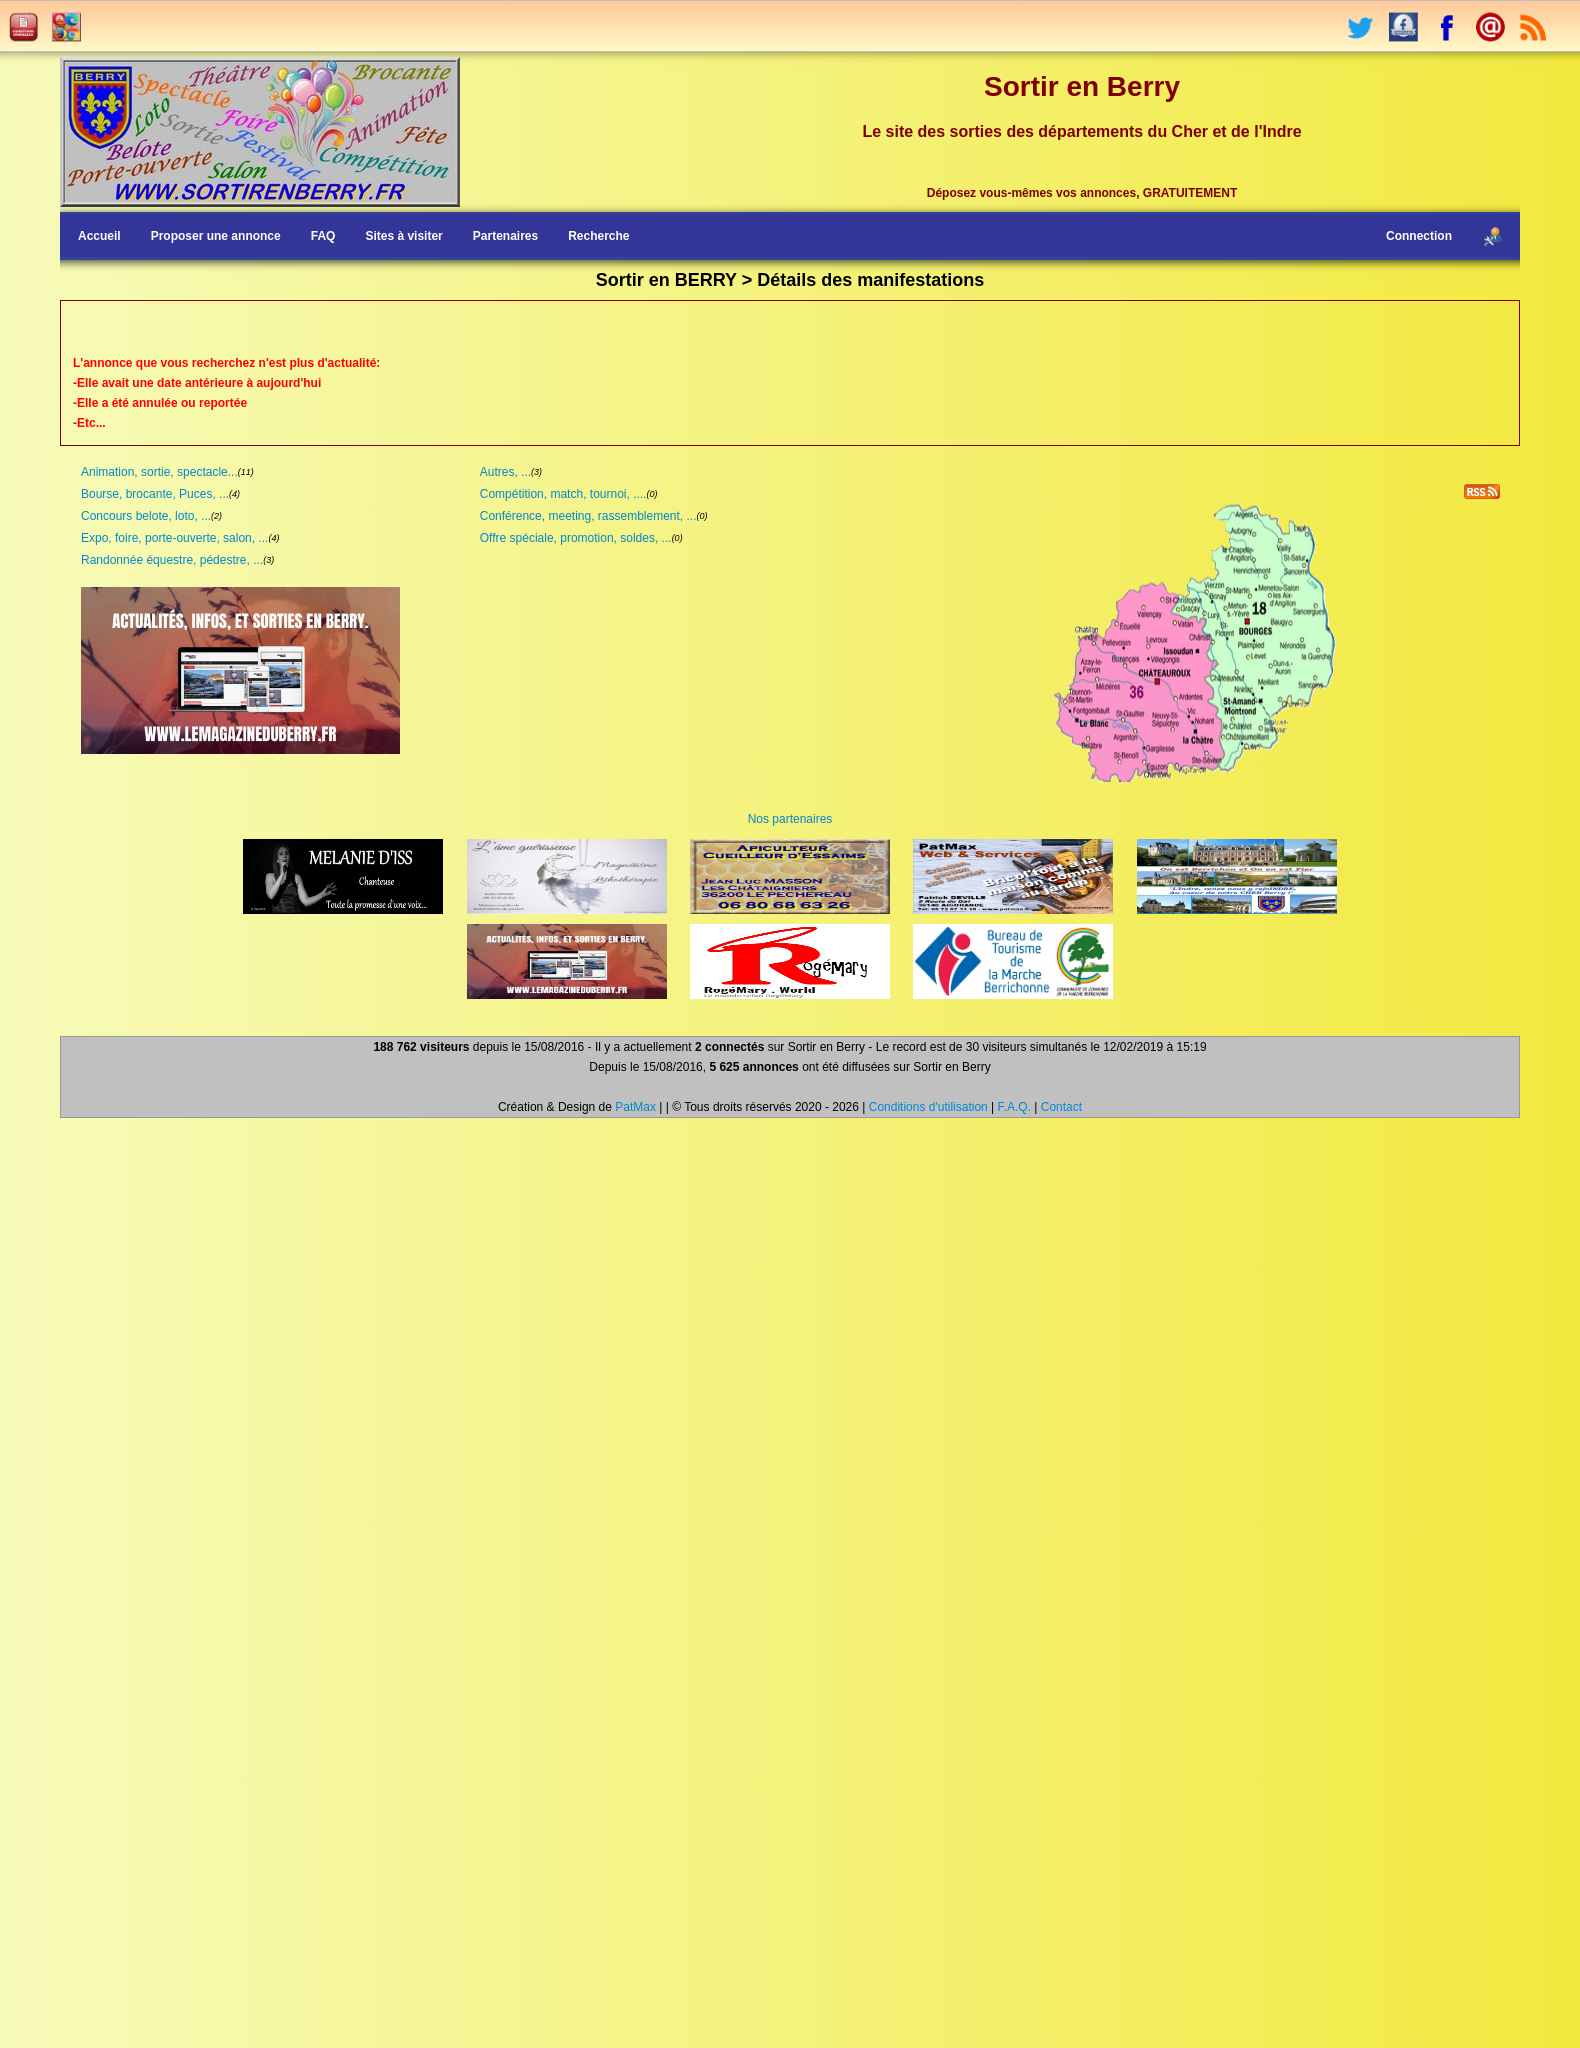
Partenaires (505, 236)
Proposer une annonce (216, 236)
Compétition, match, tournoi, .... (563, 494)
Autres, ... (505, 472)
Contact (1061, 1107)
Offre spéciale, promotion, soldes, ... (576, 538)
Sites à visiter (403, 236)
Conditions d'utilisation (928, 1107)
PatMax (635, 1107)
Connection (1419, 236)
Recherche (598, 236)
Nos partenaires (790, 819)
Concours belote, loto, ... (146, 516)
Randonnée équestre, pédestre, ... (172, 560)
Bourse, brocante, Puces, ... (155, 494)
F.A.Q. (1014, 1107)
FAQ (323, 236)
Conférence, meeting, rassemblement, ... (588, 516)
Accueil (99, 236)
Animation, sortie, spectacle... (159, 472)
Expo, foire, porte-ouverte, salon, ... (174, 538)
